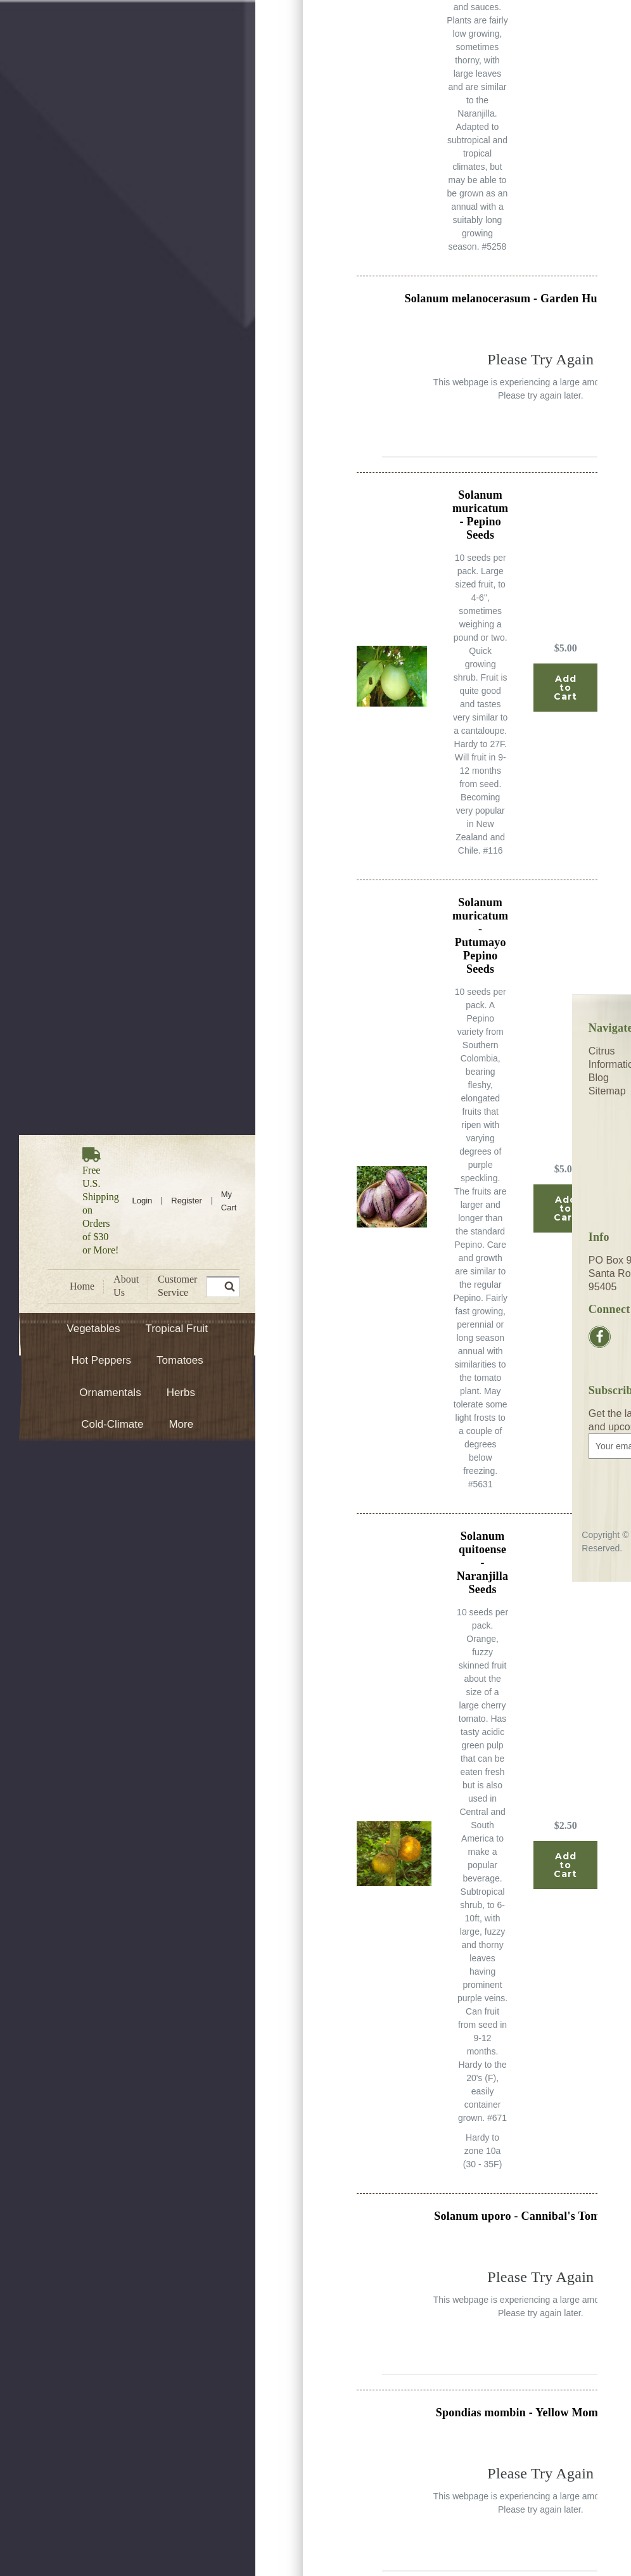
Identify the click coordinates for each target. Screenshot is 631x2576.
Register (186, 1200)
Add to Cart (565, 687)
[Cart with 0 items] (229, 1201)
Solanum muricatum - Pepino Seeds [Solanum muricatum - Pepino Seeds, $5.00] (480, 515)
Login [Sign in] (142, 1200)
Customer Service (177, 1286)
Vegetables (93, 1329)
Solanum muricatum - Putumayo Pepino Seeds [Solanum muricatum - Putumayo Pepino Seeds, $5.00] (480, 935)
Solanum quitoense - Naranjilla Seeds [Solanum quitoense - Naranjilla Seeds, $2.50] (483, 1563)
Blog (599, 1077)
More (181, 1424)
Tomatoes (179, 1360)
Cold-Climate (112, 1424)
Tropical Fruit (176, 1329)
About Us (126, 1286)
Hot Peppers (102, 1360)
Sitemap (607, 1091)
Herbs (181, 1393)
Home (82, 1286)
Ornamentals (110, 1393)
